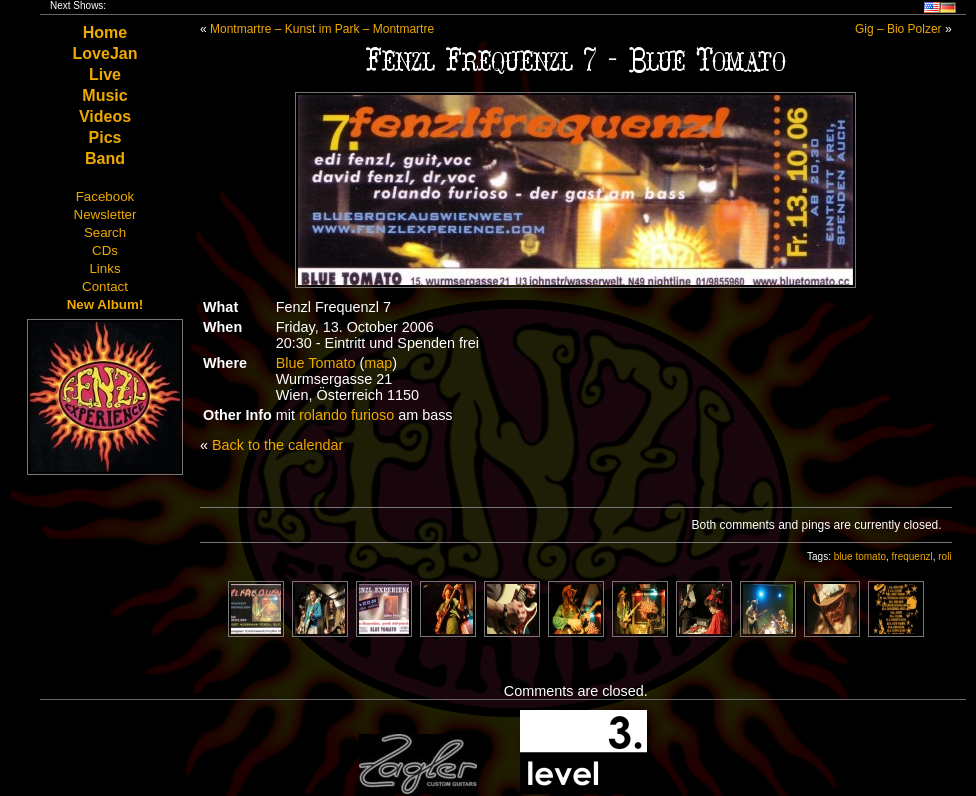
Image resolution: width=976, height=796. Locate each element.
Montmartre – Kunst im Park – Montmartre (322, 29)
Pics (105, 137)
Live (105, 74)
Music (104, 95)
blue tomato (860, 556)
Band (105, 158)
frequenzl (912, 556)
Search (105, 232)
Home (105, 32)
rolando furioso (346, 415)
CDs (105, 250)
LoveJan (105, 53)
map (378, 363)
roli (944, 556)
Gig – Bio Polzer (898, 29)
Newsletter (105, 214)
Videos (105, 116)
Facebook (105, 196)
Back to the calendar (277, 445)
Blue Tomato (316, 363)
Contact (105, 286)
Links (104, 268)
